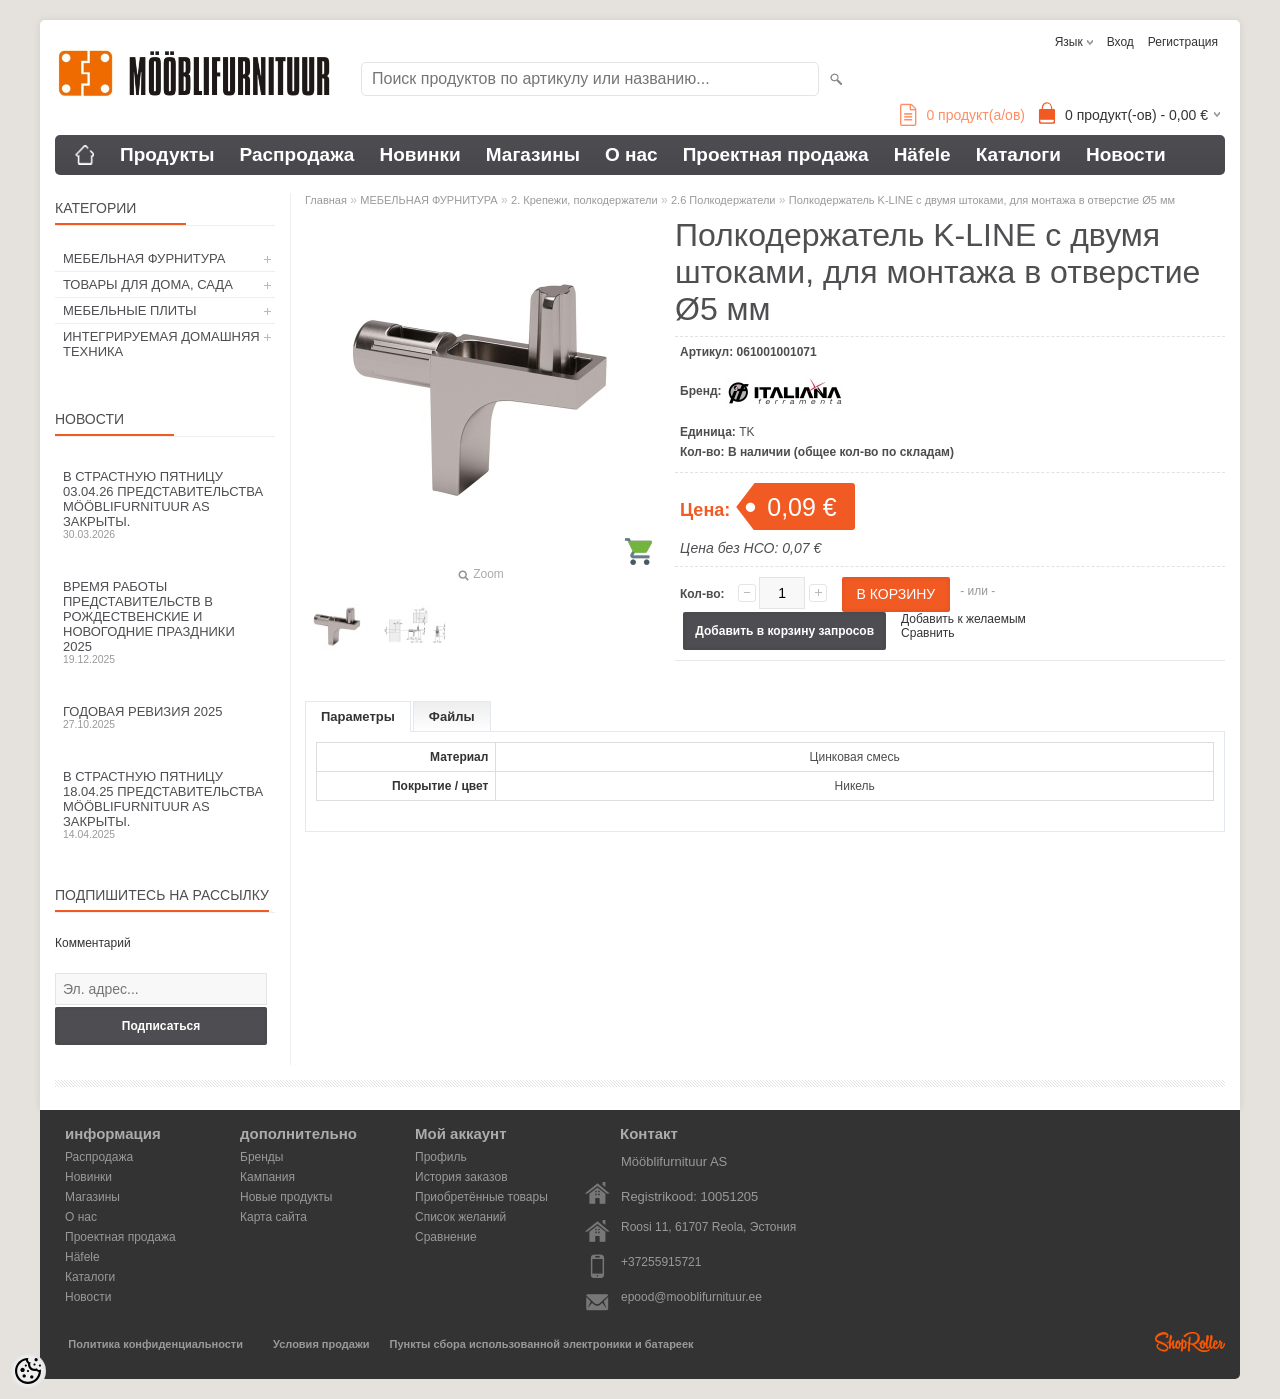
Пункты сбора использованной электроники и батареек (542, 1344)
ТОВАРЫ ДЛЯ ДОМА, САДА (148, 284)
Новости (1126, 154)
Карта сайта (273, 1217)
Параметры (358, 716)
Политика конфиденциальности (155, 1344)
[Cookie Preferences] (28, 1371)
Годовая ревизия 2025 (165, 717)
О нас (631, 154)
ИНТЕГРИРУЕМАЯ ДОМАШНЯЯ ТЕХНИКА (161, 344)
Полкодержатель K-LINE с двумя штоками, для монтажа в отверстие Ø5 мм (982, 200)
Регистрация (1183, 42)
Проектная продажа (776, 154)
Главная (326, 200)
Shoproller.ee (1190, 1342)
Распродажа (297, 154)
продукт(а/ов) (962, 115)
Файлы (452, 716)
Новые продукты (286, 1197)
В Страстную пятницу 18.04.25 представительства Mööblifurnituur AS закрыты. (165, 804)
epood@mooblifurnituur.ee (691, 1297)
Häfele (922, 154)
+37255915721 (661, 1262)
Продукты (167, 154)
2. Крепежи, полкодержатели (584, 200)
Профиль (441, 1157)
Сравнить (927, 633)
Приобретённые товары (481, 1197)
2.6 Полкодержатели (723, 200)
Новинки (419, 154)
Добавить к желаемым (963, 619)
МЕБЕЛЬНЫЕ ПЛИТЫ (130, 310)
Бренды (261, 1157)
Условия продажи (321, 1344)
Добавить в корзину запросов (784, 631)
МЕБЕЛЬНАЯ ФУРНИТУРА (144, 258)
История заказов (461, 1177)
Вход (1120, 42)
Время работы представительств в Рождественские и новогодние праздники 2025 (165, 622)
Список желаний (460, 1217)
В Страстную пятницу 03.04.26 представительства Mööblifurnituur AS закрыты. (165, 504)
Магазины (533, 154)
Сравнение (446, 1237)
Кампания (267, 1177)
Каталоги (1018, 154)
